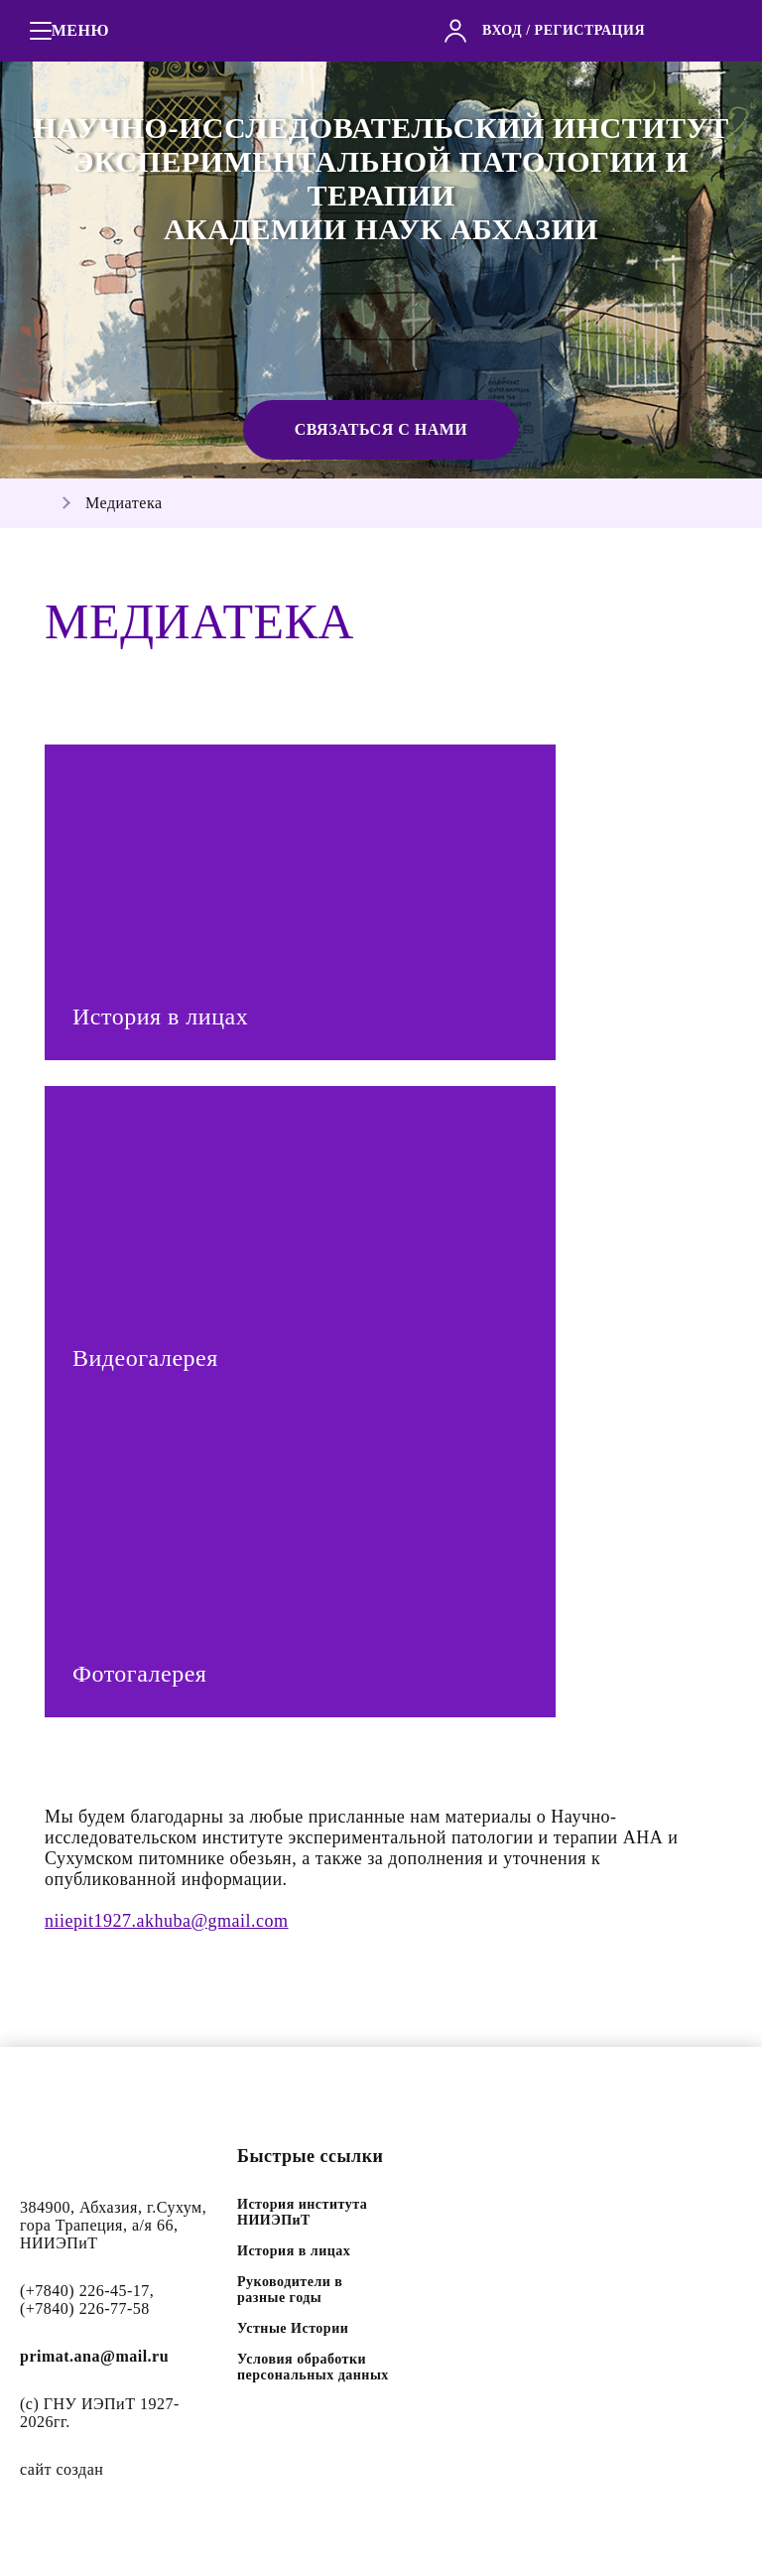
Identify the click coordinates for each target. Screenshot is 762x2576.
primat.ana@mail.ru (94, 2356)
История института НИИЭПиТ (302, 2212)
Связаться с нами (381, 429)
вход (502, 30)
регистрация (590, 30)
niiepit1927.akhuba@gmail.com (167, 1921)
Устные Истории (292, 2328)
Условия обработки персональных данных (313, 2367)
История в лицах (293, 2250)
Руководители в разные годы (289, 2289)
